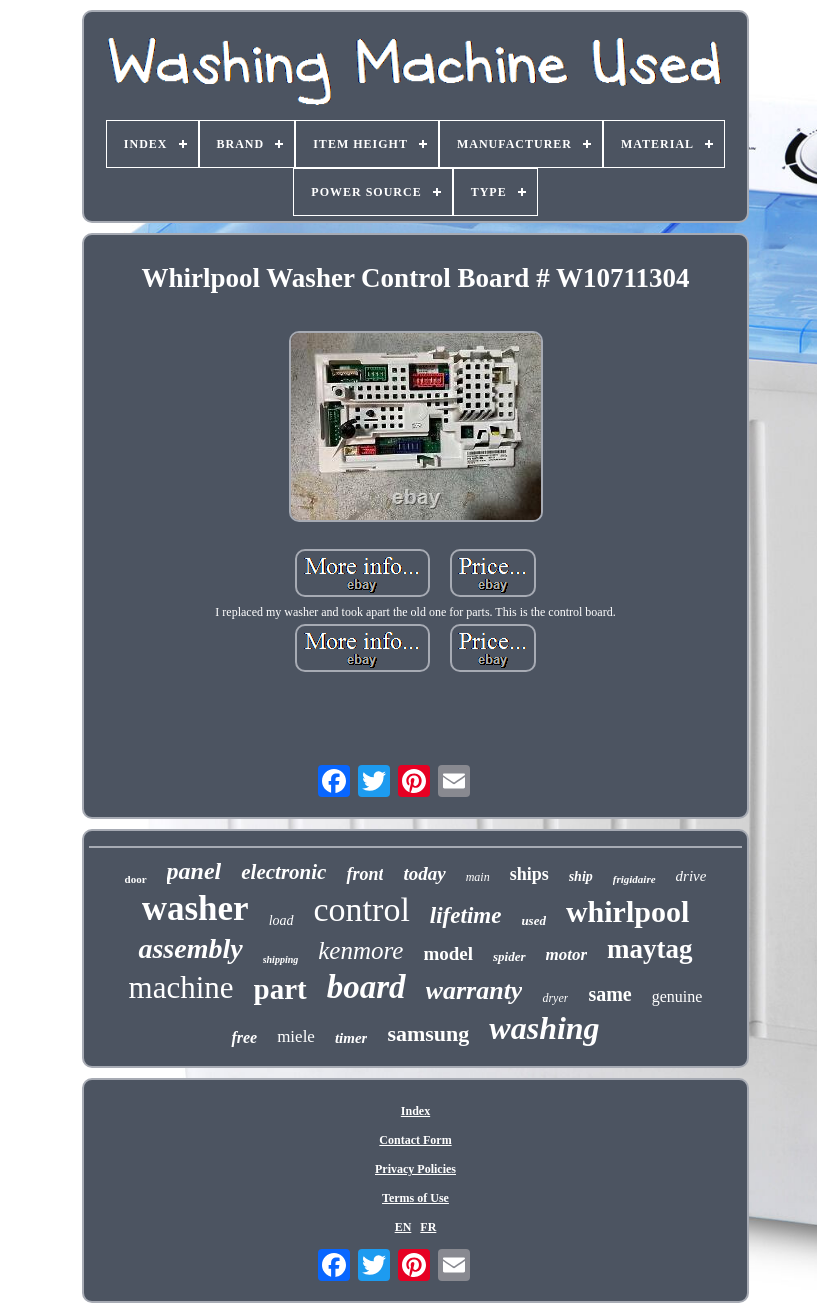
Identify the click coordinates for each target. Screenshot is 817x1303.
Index (415, 1111)
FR (428, 1227)
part (280, 989)
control (362, 909)
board (366, 987)
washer (195, 908)
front (364, 874)
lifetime (466, 915)
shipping (281, 959)
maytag (649, 949)
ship (581, 876)
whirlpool (627, 911)
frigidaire (634, 879)
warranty (474, 990)
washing (544, 1028)
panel (194, 871)
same (609, 994)
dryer (555, 998)
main (478, 877)
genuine (677, 996)
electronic (283, 872)
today (424, 873)
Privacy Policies (415, 1169)
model (448, 953)
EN (403, 1227)
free (244, 1037)
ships (529, 874)
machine (181, 987)
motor (567, 954)
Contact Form (415, 1140)
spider (509, 956)
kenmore (360, 950)
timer (351, 1038)
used (533, 920)
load (281, 920)
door (136, 879)
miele (296, 1036)
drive (691, 876)
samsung (428, 1033)
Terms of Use (415, 1198)
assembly (190, 948)
